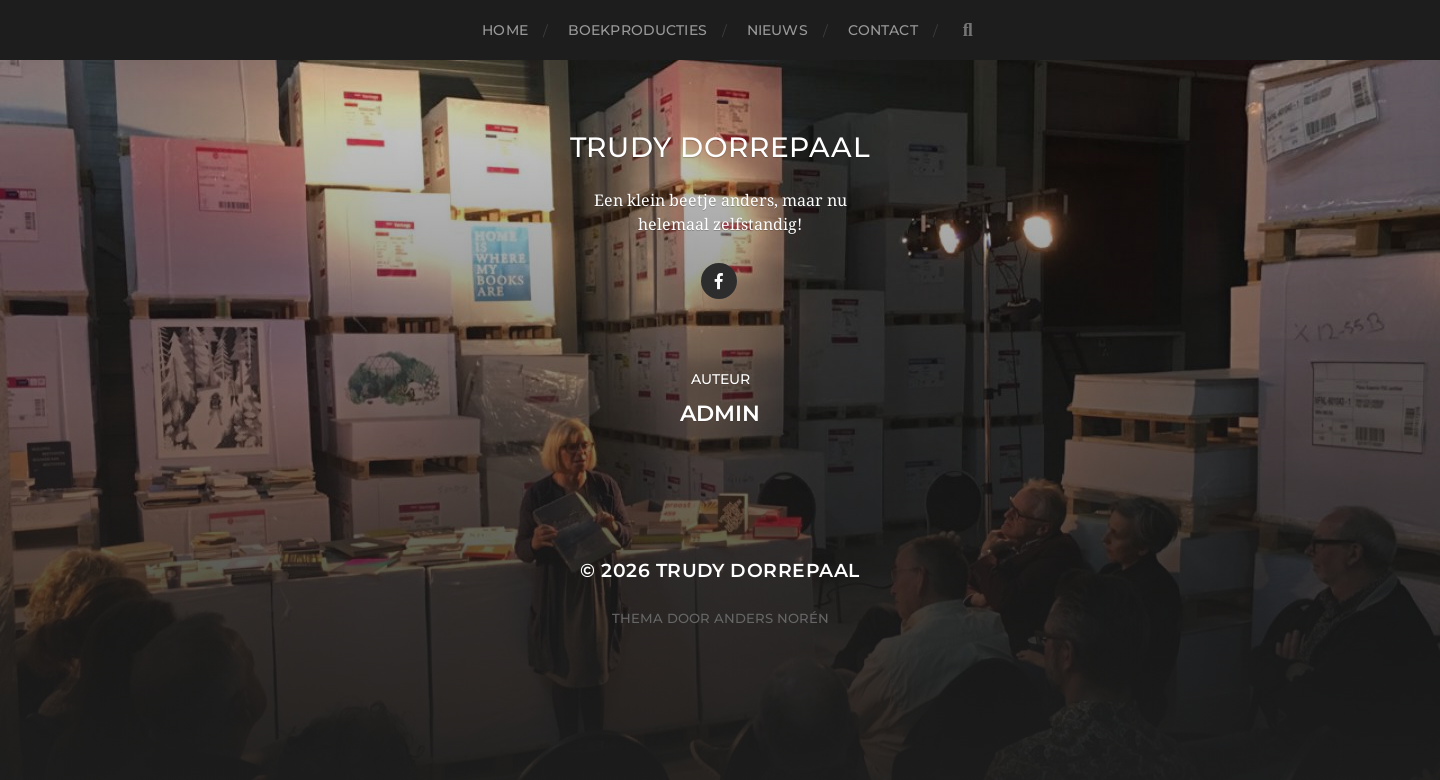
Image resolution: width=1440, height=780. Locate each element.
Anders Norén (771, 618)
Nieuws (777, 30)
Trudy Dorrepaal (720, 147)
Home (505, 30)
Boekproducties (637, 30)
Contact (883, 30)
